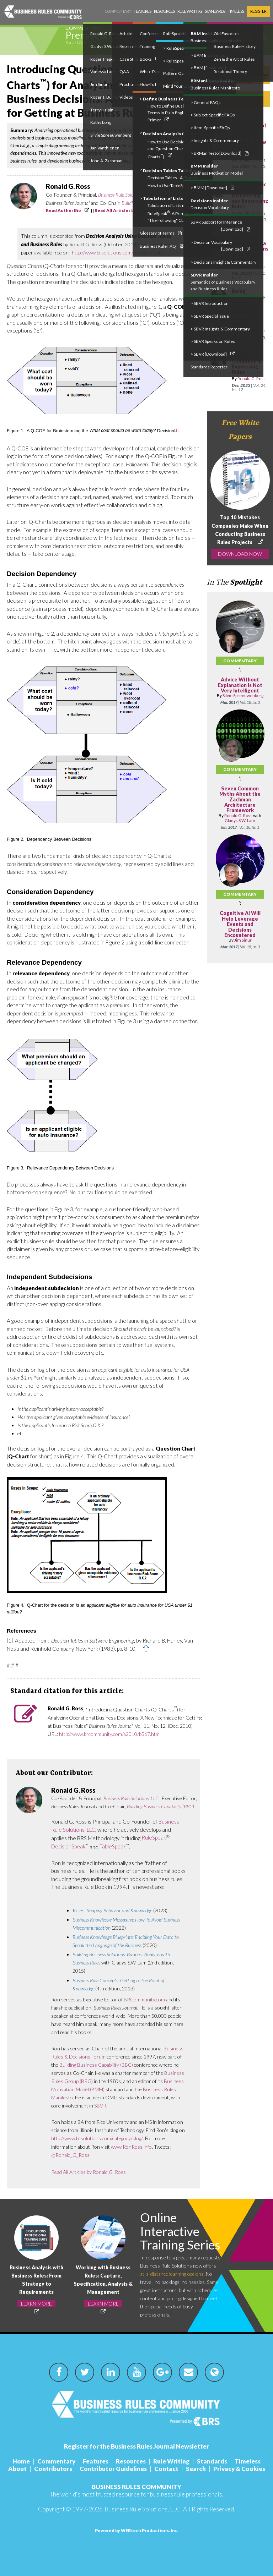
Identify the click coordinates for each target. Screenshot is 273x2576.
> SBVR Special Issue (210, 316)
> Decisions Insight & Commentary (223, 262)
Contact (166, 2468)
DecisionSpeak (68, 1846)
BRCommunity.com (144, 1999)
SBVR (100, 2106)
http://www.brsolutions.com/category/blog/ (97, 2138)
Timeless (236, 11)
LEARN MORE (36, 2304)
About (17, 2468)
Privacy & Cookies (239, 2468)
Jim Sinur (243, 940)
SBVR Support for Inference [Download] (220, 225)
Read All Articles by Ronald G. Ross (131, 210)
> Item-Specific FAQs (210, 127)
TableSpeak (113, 1846)
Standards (215, 11)
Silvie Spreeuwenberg (110, 135)
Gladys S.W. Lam (240, 820)
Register (258, 11)
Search (196, 2468)
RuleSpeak (153, 1837)
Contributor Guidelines (113, 2468)
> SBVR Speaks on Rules (213, 341)
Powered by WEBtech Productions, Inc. (136, 2530)
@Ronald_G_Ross (70, 2155)
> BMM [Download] (212, 187)
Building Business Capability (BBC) (160, 1806)
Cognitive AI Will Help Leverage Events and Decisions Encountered (240, 924)
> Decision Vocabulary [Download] (220, 246)
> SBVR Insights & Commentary (220, 328)
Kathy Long (100, 122)
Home (21, 2461)
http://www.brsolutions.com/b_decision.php (118, 253)
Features (142, 11)
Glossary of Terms (161, 233)
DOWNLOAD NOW (240, 554)
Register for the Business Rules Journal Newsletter (136, 2446)
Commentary (118, 11)
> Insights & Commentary (215, 140)
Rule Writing (189, 11)
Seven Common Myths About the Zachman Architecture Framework (240, 799)
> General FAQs (206, 102)
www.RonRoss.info (131, 2147)
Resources (164, 11)
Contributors (53, 2468)
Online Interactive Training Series (180, 2231)
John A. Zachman (106, 160)
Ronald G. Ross (78, 42)
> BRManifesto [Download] (219, 153)
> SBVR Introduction (210, 303)
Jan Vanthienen (104, 147)
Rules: (112, 1910)
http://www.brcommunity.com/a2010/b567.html (110, 1734)
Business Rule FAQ (162, 246)
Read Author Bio (63, 210)
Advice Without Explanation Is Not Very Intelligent (240, 685)
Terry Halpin (101, 110)
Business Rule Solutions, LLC (125, 195)
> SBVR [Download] (213, 354)
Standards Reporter (209, 366)
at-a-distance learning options (172, 2274)
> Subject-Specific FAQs (213, 114)
